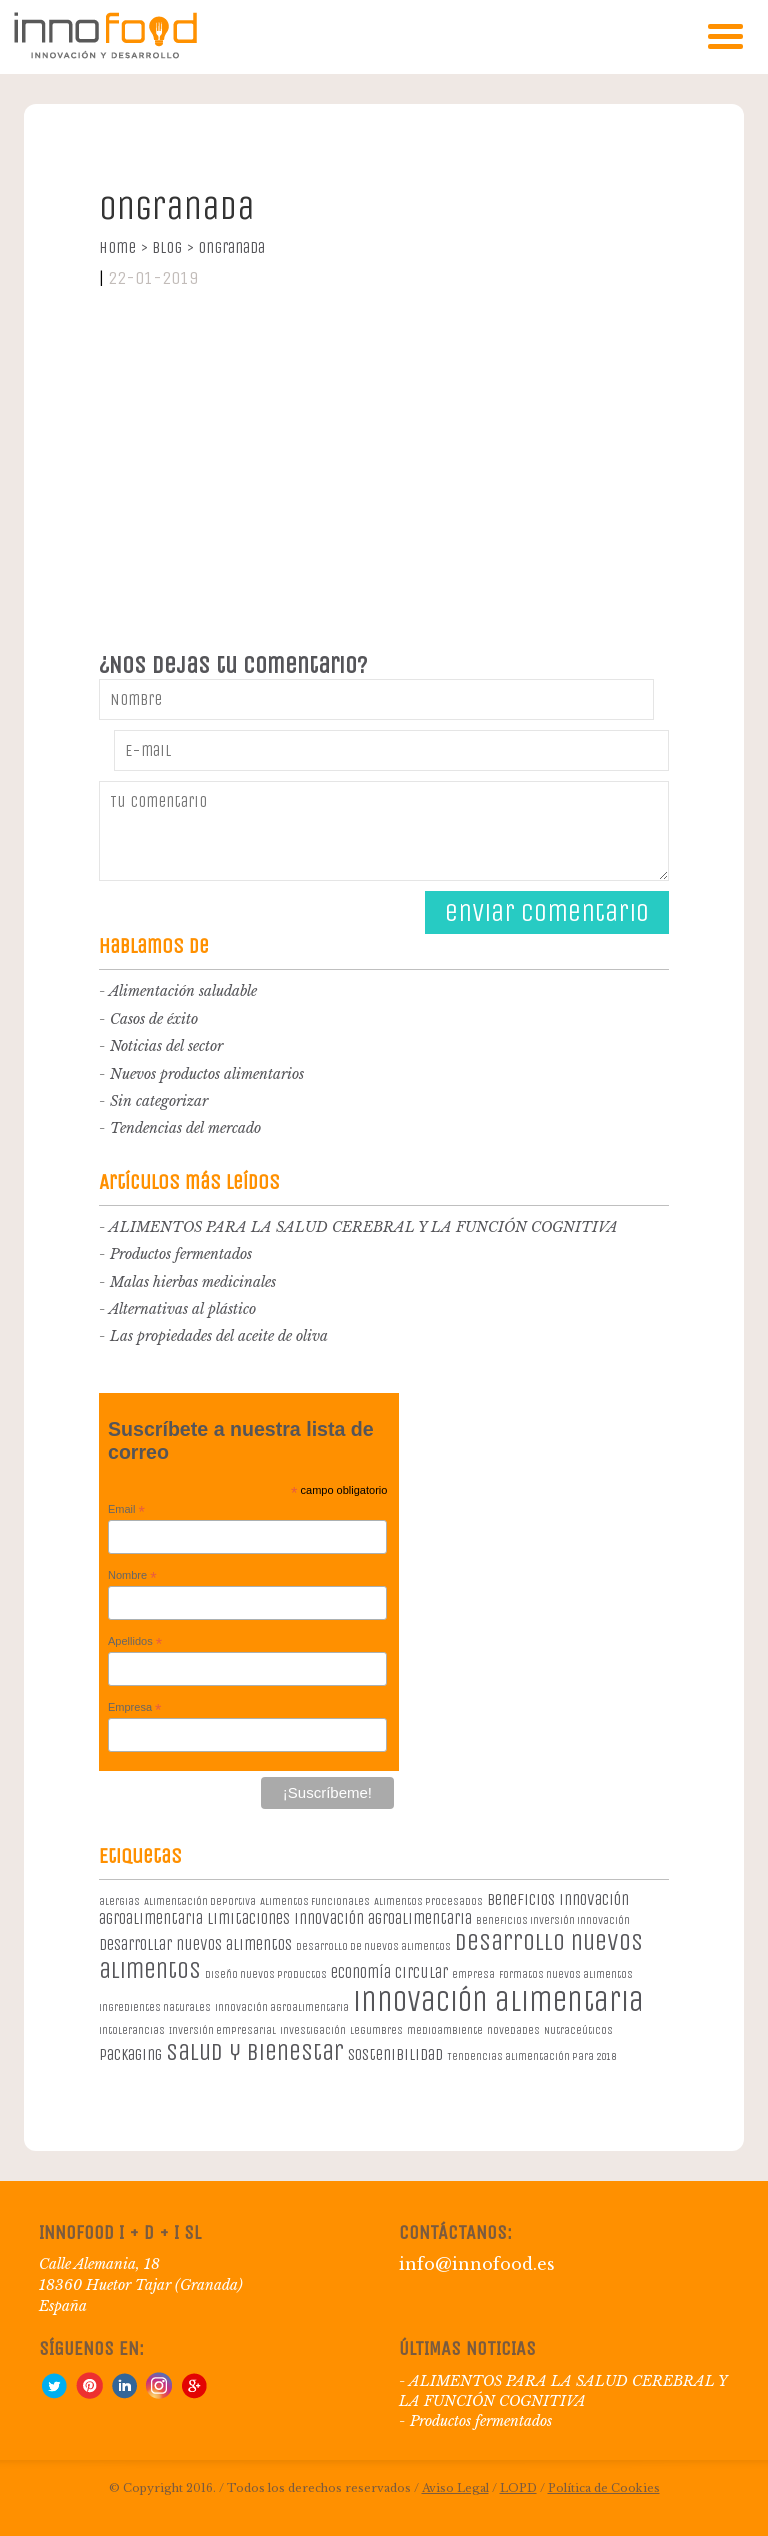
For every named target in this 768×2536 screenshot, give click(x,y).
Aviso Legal (455, 2488)
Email (126, 1510)
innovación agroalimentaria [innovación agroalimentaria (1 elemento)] (282, 2007)
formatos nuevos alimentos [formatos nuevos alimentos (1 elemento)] (566, 1974)
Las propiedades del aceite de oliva (219, 1336)
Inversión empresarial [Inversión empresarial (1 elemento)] (222, 2030)
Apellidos (135, 1642)
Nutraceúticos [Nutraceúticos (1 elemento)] (578, 2030)
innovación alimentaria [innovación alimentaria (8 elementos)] (498, 2001)
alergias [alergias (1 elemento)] (119, 1901)
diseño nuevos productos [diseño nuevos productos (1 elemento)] (266, 1974)
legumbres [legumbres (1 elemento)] (376, 2030)
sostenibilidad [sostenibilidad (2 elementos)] (395, 2054)
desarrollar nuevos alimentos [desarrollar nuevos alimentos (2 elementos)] (195, 1944)
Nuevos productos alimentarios (207, 1074)
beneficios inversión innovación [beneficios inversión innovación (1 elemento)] (553, 1920)
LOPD (518, 2488)
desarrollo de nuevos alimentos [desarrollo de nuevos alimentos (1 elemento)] (373, 1946)
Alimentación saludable (183, 991)
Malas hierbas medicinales (193, 1282)
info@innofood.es (477, 2264)
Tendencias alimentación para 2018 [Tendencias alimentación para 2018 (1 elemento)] (531, 2056)
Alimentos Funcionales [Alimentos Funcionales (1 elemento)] (315, 1901)
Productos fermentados (181, 1254)
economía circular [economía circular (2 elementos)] (389, 1972)
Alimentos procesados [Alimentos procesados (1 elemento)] (428, 1901)
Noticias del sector (166, 1046)
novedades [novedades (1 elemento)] (513, 2030)
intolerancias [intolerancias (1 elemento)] (132, 2030)
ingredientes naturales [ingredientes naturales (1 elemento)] (155, 2007)
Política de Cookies (604, 2488)
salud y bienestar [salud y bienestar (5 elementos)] (255, 2052)
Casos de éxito (154, 1019)
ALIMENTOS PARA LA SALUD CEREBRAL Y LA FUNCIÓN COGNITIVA (363, 1227)
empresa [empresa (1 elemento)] (473, 1974)
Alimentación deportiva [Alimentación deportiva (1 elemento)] (200, 1901)
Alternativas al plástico (182, 1309)
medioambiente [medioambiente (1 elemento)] (445, 2030)
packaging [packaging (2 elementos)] (130, 2054)
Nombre (132, 1576)
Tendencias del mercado (185, 1128)
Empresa (135, 1708)
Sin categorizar (159, 1101)
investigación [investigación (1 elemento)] (313, 2030)
